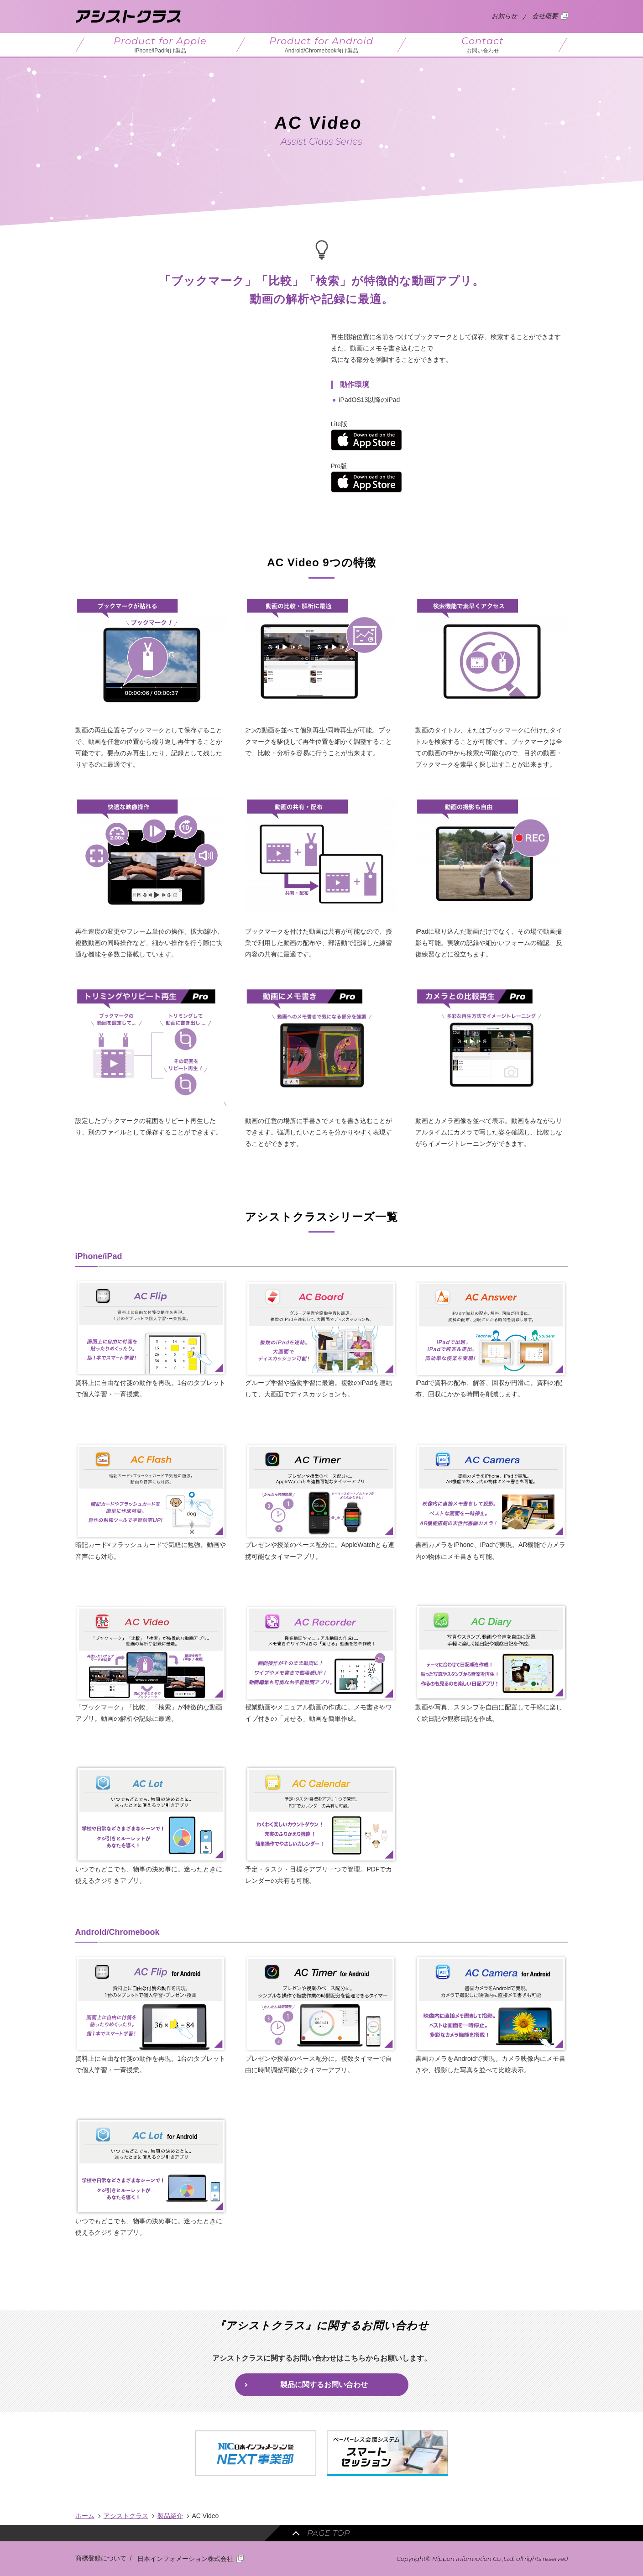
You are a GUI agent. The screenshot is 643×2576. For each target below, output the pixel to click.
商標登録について (100, 2558)
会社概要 (545, 16)
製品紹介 (170, 2515)
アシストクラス (126, 2515)
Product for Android (321, 44)
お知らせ (504, 16)
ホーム (84, 2515)
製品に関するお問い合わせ (324, 2384)
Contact (483, 44)
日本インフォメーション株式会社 (185, 2558)
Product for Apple (160, 44)
